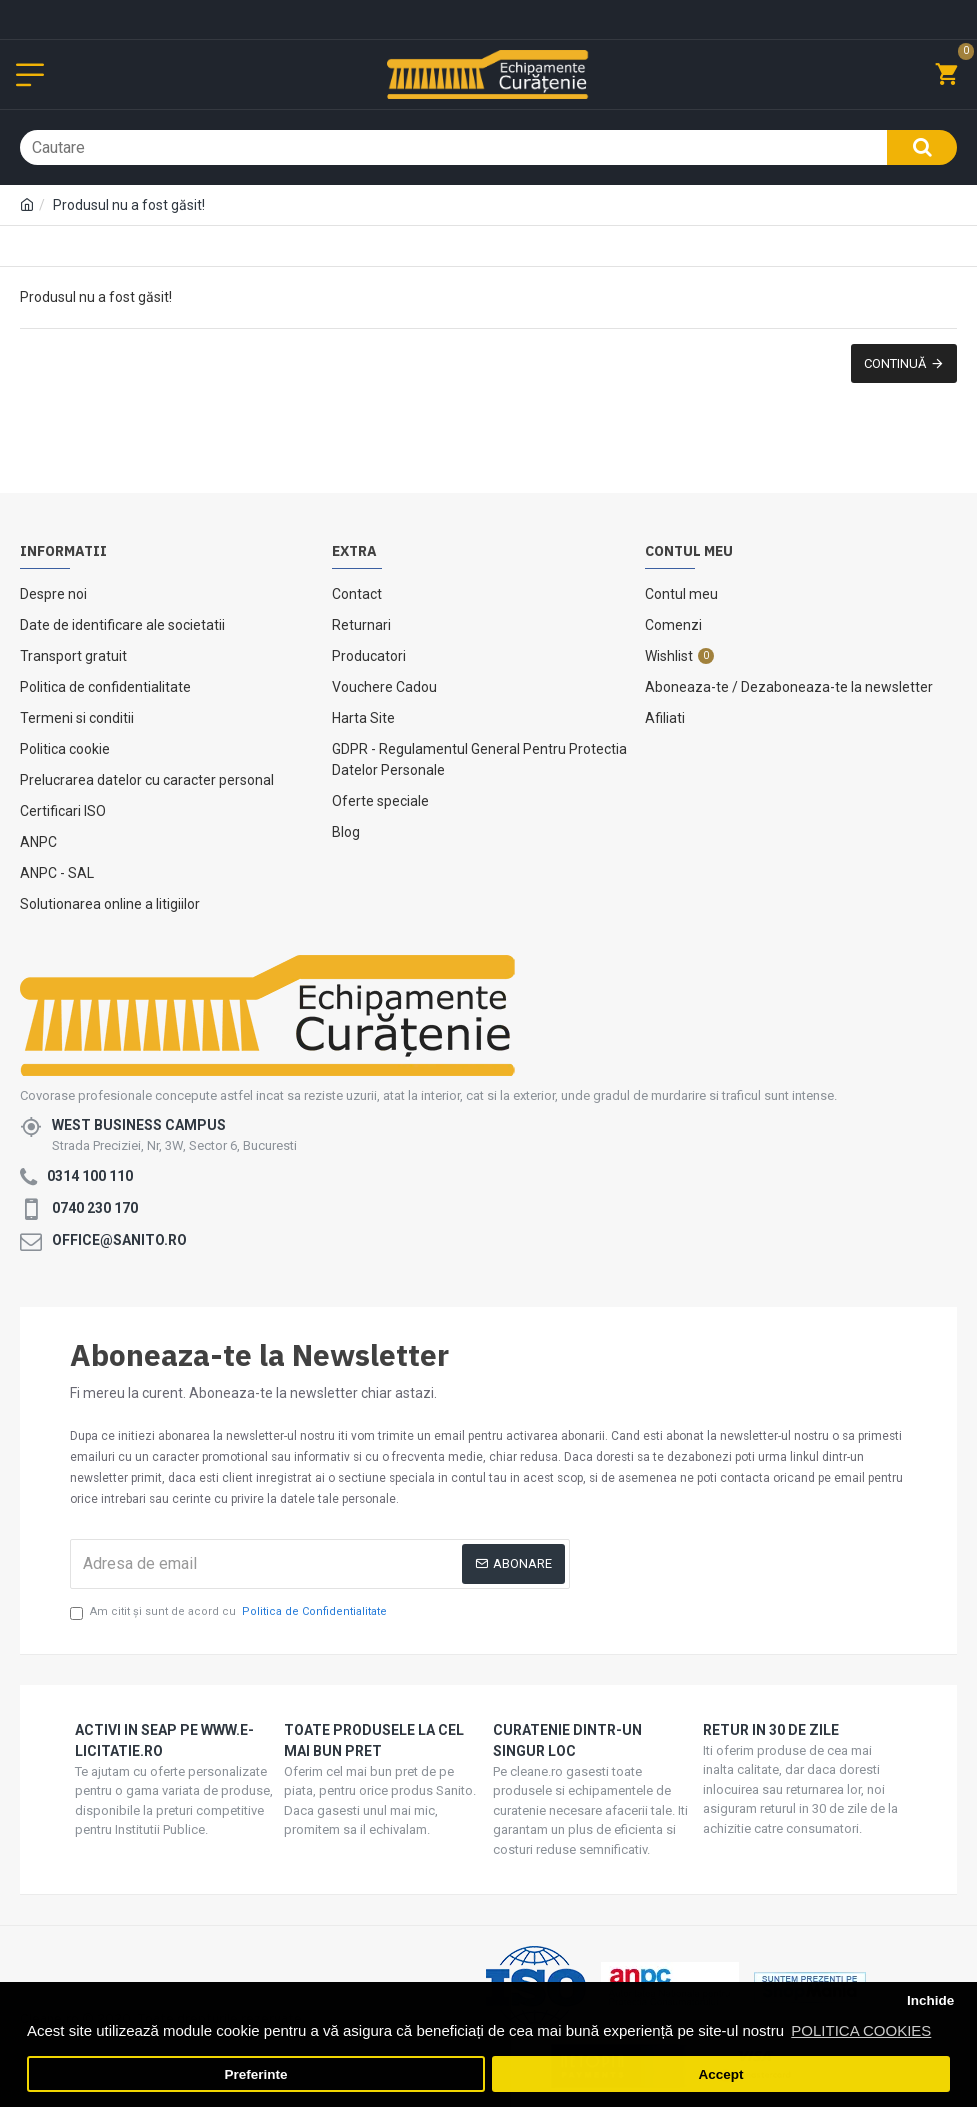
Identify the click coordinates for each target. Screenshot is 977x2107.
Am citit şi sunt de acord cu (230, 1612)
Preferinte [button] (256, 2074)
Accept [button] (720, 2074)
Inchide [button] (930, 2000)
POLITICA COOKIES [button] (861, 2030)
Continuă (895, 363)
